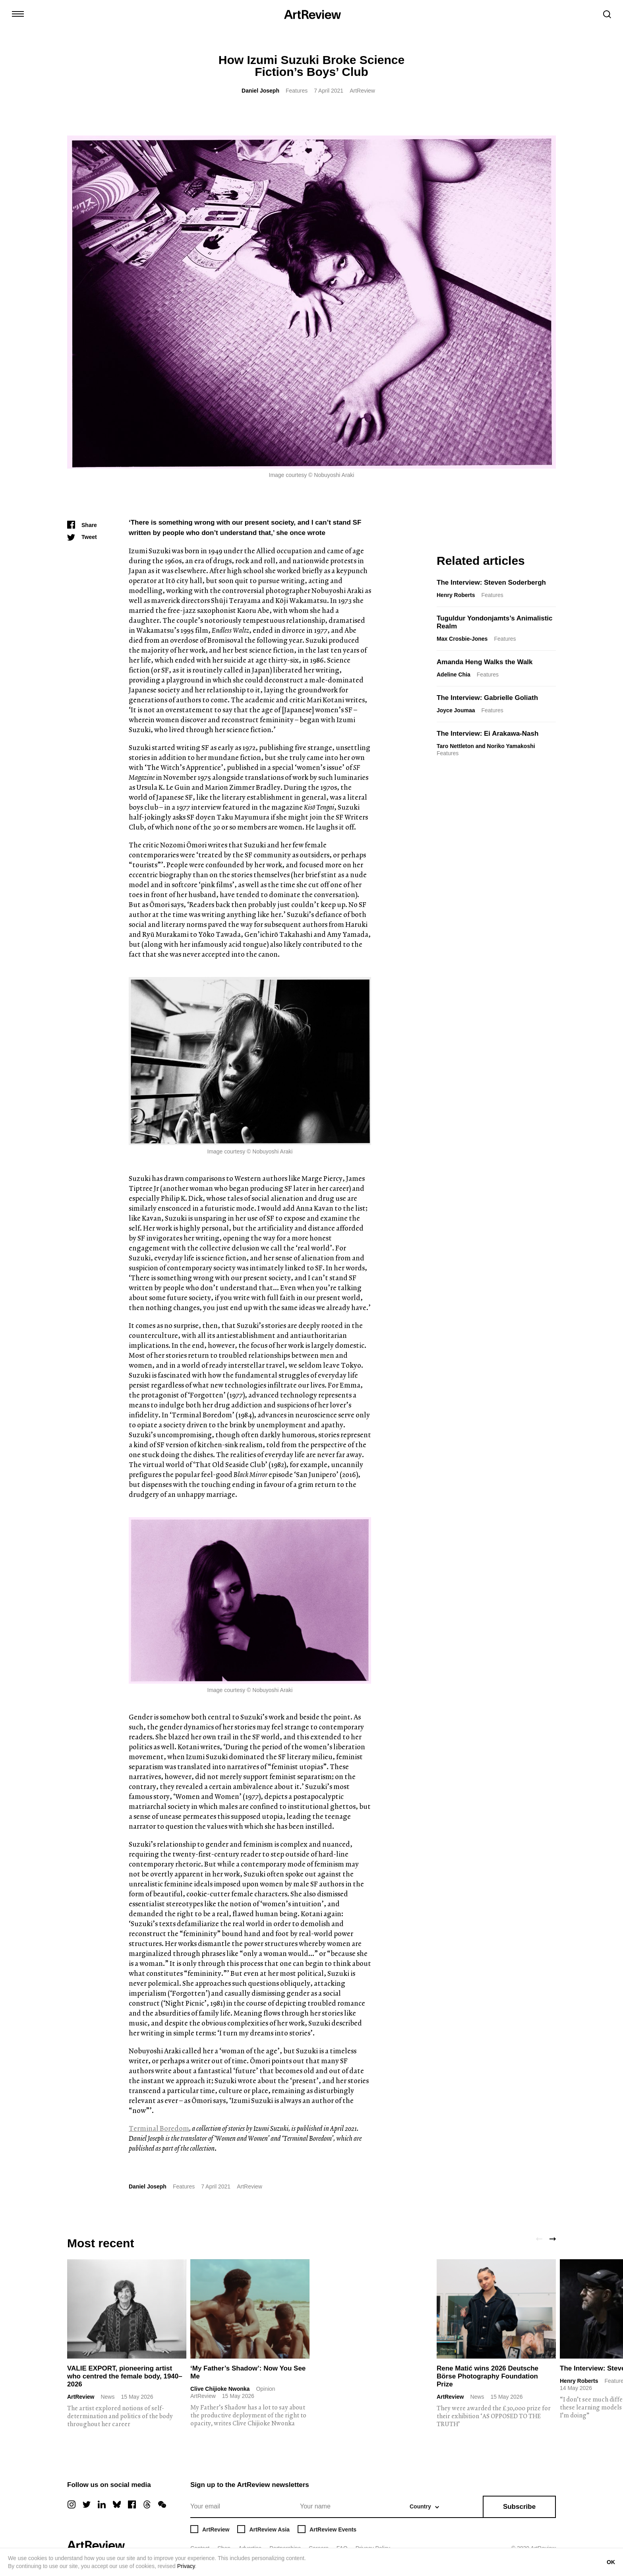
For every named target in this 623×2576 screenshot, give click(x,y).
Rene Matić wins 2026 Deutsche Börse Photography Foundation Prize (487, 2376)
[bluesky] (116, 2504)
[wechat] (162, 2504)
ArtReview (80, 2397)
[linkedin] (101, 2504)
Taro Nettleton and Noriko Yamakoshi (486, 746)
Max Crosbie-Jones (462, 639)
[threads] (147, 2504)
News (107, 2397)
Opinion (265, 2389)
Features (297, 90)
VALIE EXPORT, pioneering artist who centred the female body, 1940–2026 (124, 2376)
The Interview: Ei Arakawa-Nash (487, 733)
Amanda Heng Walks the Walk (485, 662)
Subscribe (519, 2506)
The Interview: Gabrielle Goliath (487, 698)
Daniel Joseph (260, 90)
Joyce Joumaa (456, 710)
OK (611, 2562)
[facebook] (131, 2504)
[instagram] (71, 2504)
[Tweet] (82, 537)
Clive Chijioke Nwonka (220, 2389)
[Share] (82, 525)
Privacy (186, 2566)
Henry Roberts (456, 595)
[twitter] (86, 2504)
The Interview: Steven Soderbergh (491, 582)
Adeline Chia (453, 674)
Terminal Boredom (159, 2128)
